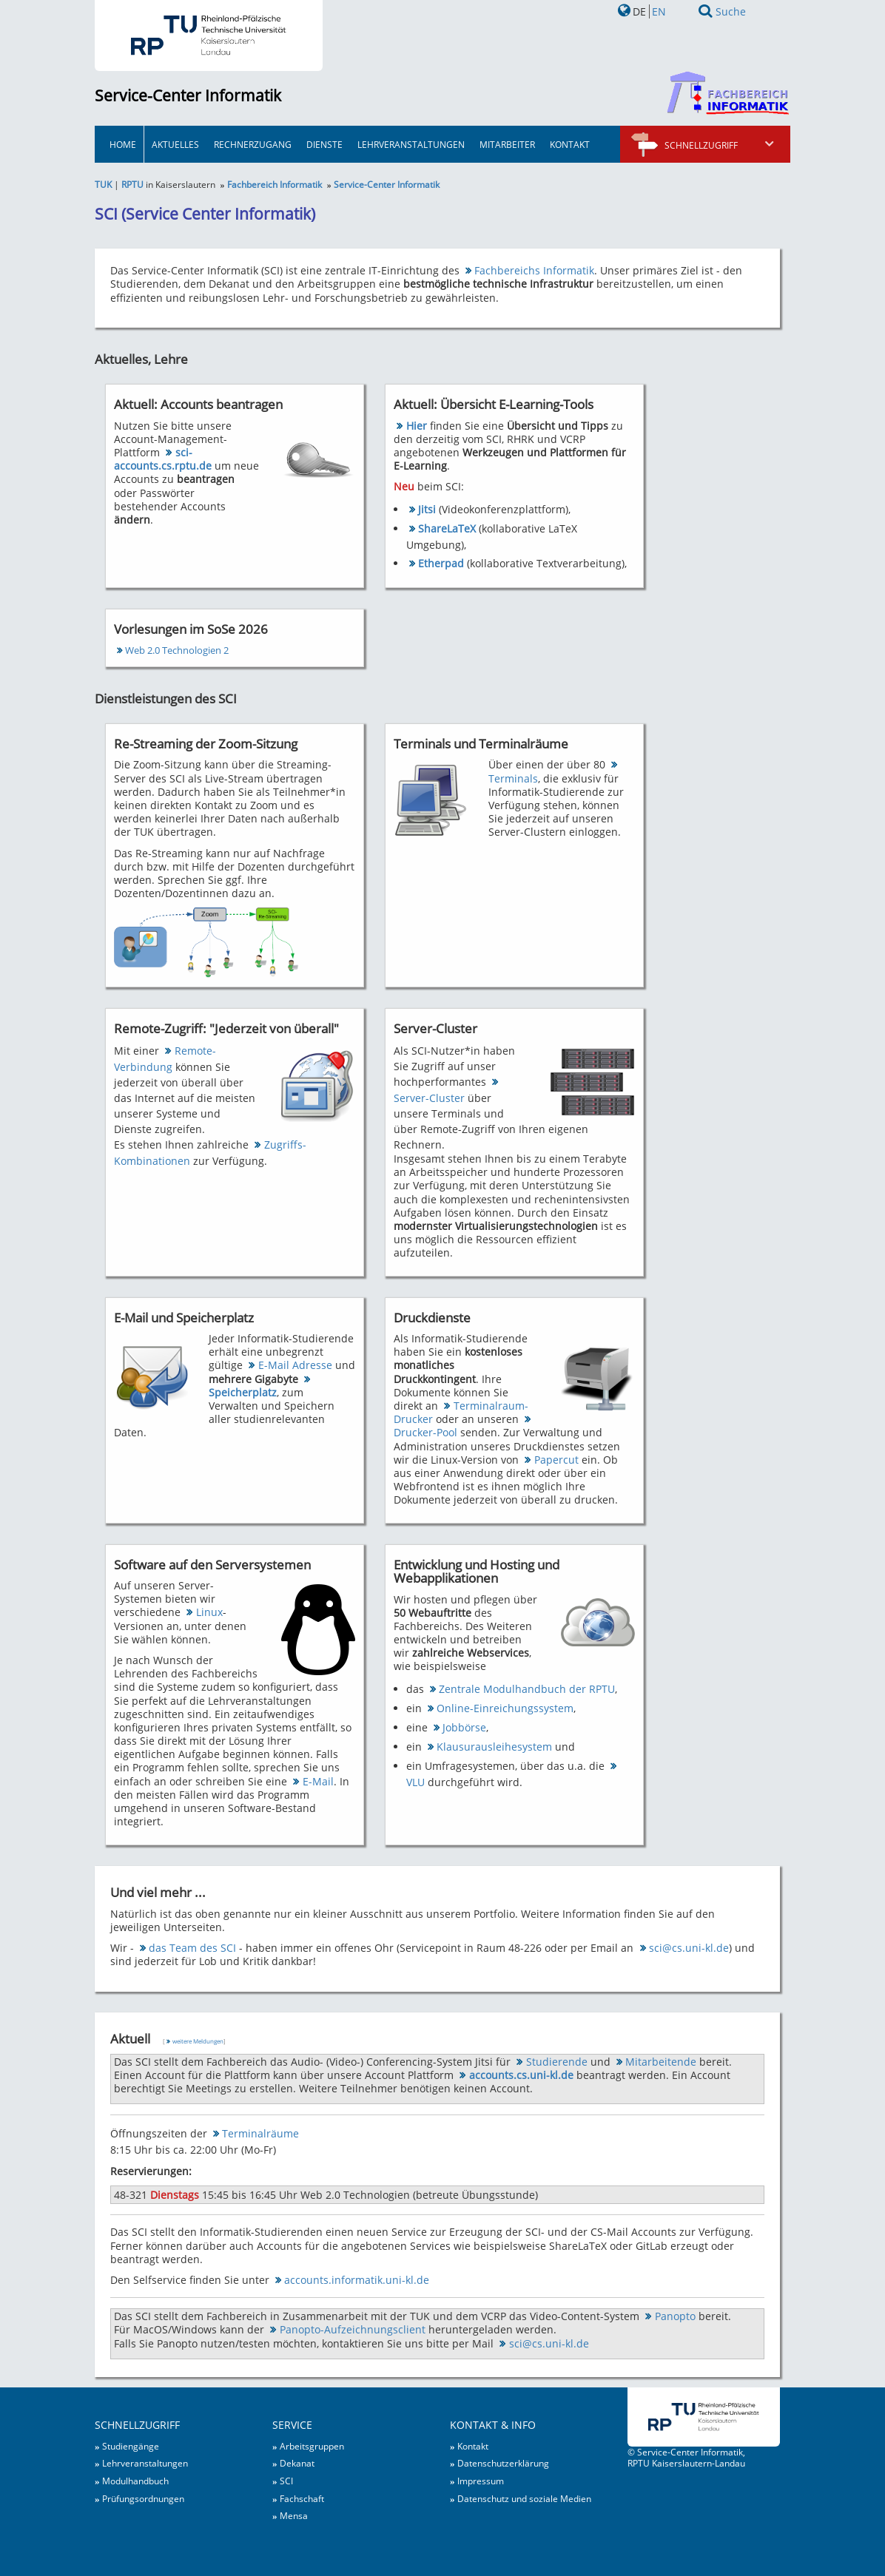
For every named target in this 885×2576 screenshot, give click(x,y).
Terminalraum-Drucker (461, 1412)
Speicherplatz (243, 1392)
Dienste (324, 144)
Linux (209, 1612)
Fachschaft (302, 2498)
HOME (123, 144)
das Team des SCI (192, 1948)
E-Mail (318, 1781)
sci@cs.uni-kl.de (689, 1948)
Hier (416, 426)
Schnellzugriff (719, 145)
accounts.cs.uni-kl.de (521, 2075)
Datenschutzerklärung (503, 2463)
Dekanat (297, 2463)
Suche (731, 11)
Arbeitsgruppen (312, 2446)
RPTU (132, 184)
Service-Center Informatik (188, 95)
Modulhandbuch (135, 2481)
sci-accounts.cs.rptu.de (163, 459)
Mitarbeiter (507, 144)
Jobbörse (464, 1727)
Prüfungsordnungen (143, 2498)
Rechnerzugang (253, 144)
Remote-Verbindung (164, 1059)
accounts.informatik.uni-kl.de (356, 2280)
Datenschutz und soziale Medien (524, 2498)
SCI (286, 2481)
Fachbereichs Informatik (534, 270)
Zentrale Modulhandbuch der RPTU (527, 1689)
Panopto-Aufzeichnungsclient (352, 2329)
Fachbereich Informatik (274, 184)
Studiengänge (130, 2446)
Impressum (480, 2481)
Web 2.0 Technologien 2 (177, 650)
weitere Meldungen (197, 2041)
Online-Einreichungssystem (505, 1708)
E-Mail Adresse (295, 1365)
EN (659, 11)
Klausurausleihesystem (494, 1747)
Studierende (557, 2062)
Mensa (294, 2515)
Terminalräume (260, 2133)
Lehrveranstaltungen (411, 144)
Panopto (675, 2316)
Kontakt (570, 144)
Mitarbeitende (660, 2062)
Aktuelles (175, 144)
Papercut (556, 1460)
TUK (103, 184)
